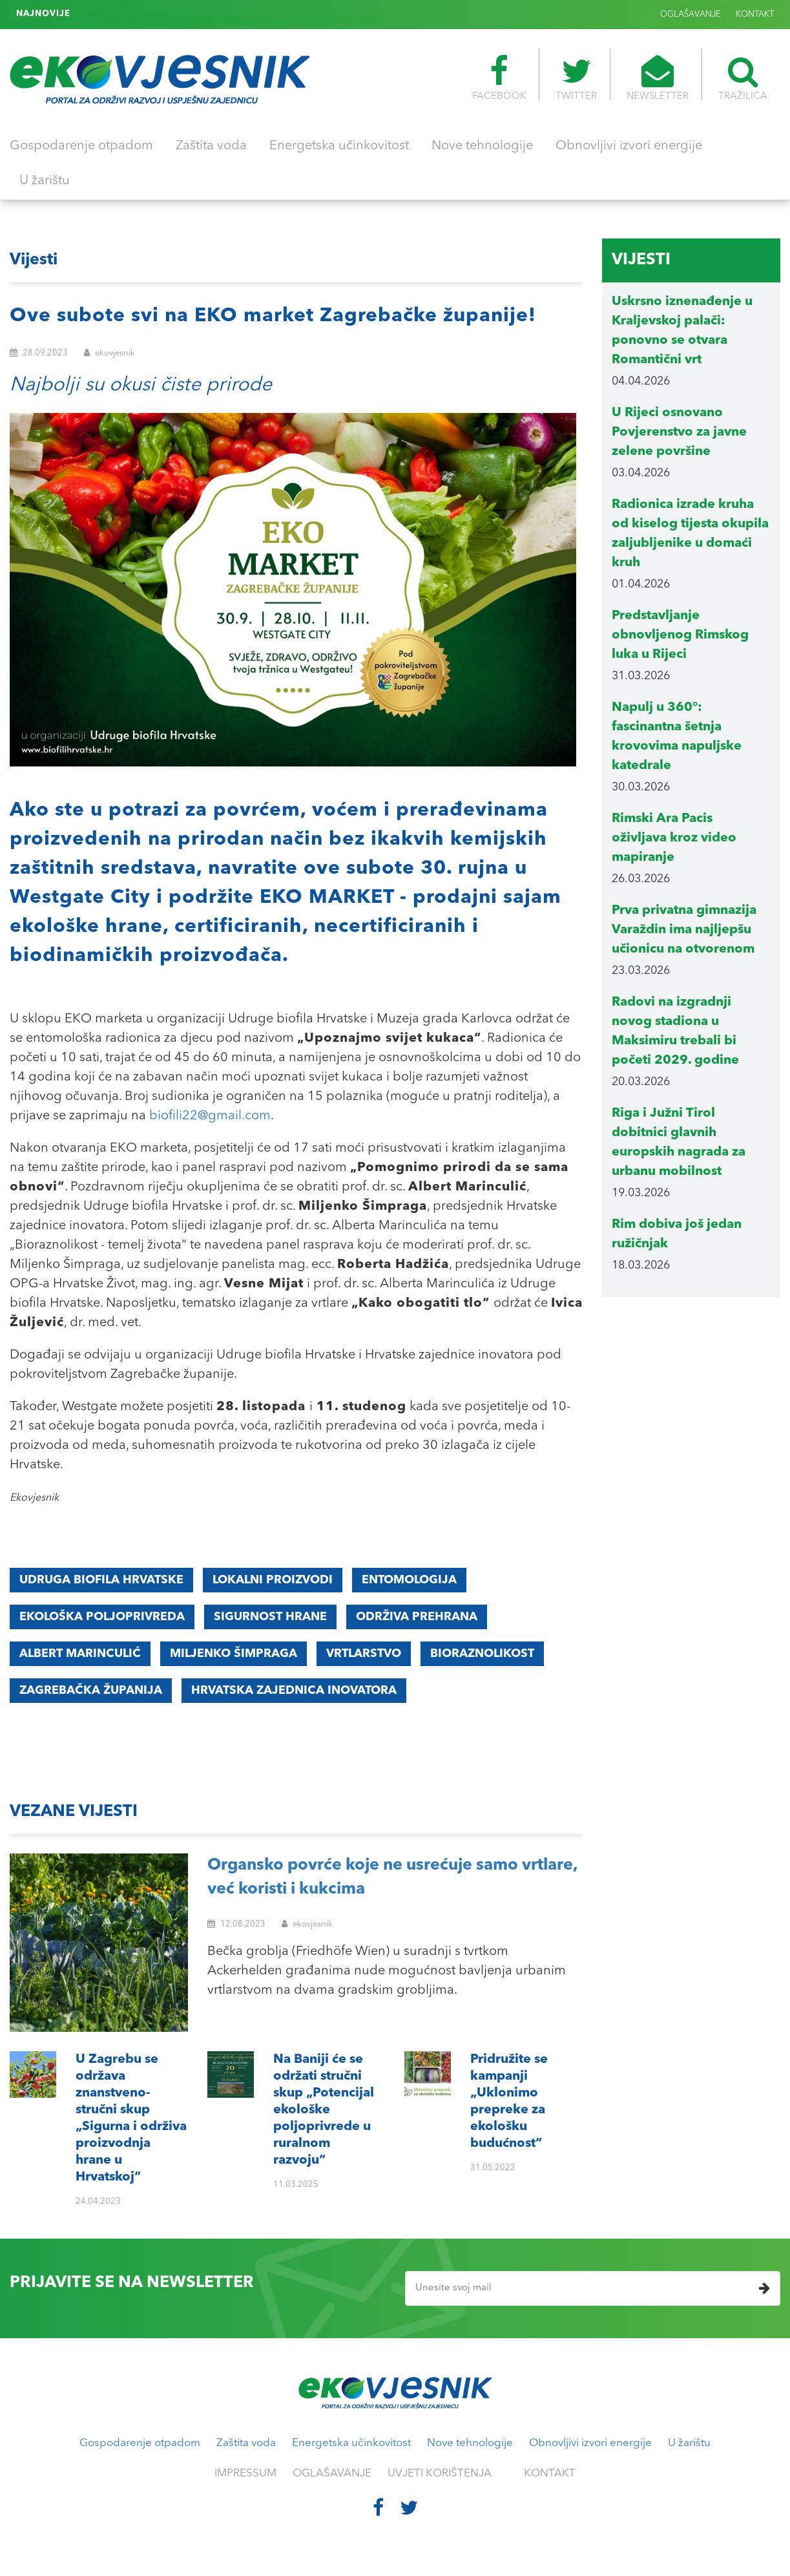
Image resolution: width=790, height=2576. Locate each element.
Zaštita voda (211, 146)
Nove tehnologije (482, 146)
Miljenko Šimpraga (233, 1654)
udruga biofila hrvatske (101, 1580)
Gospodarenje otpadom (81, 146)
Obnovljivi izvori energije (629, 146)
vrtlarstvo (363, 1654)
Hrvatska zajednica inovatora (294, 1690)
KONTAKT (755, 14)
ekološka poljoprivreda (102, 1617)
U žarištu (44, 180)
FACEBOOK (499, 78)
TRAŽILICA (742, 78)
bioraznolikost (482, 1654)
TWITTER (576, 78)
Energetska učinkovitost (339, 146)
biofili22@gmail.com (210, 1116)
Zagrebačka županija (90, 1690)
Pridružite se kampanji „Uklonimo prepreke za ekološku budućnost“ (218, 13)
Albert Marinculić (80, 1654)
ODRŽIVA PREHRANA (416, 1617)
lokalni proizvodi (273, 1580)
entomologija (409, 1580)
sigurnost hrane (270, 1617)
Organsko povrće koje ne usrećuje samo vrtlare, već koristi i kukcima (392, 1877)
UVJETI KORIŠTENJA (440, 2473)
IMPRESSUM (245, 2473)
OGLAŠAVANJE (690, 14)
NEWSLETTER (658, 78)
